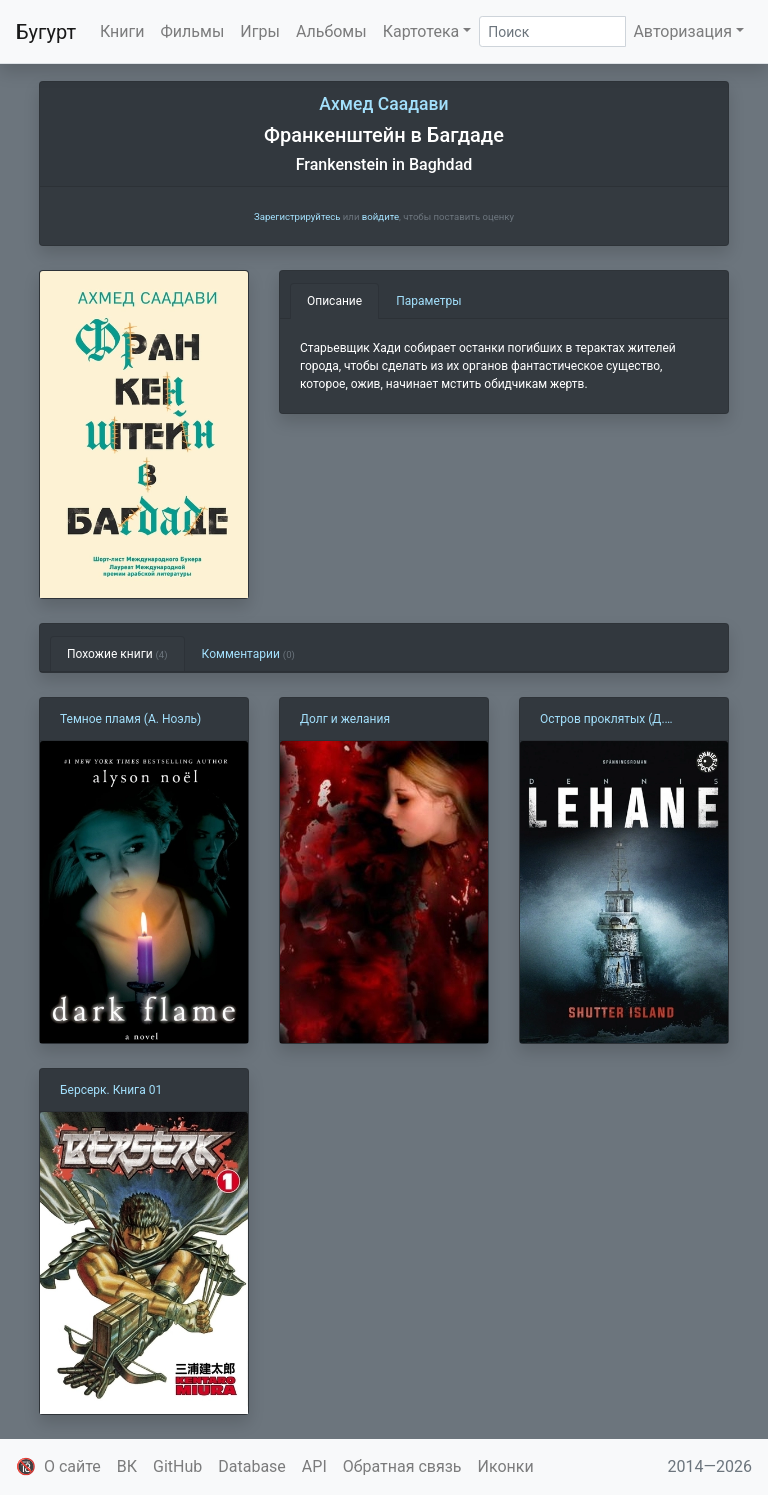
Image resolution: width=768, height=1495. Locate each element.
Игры (260, 31)
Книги (122, 31)
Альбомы (331, 31)
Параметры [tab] (428, 301)
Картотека (421, 31)
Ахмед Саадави (383, 104)
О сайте (72, 1466)
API (314, 1466)
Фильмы (193, 31)
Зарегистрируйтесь (297, 216)
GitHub (177, 1466)
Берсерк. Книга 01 (111, 1090)
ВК (127, 1466)
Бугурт (46, 32)
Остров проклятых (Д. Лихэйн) (602, 720)
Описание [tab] (334, 301)
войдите (380, 216)
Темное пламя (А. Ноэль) (130, 719)
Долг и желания (345, 719)
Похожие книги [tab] (117, 654)
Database (252, 1466)
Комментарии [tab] (248, 654)
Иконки (506, 1466)
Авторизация (682, 31)
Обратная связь (402, 1466)
